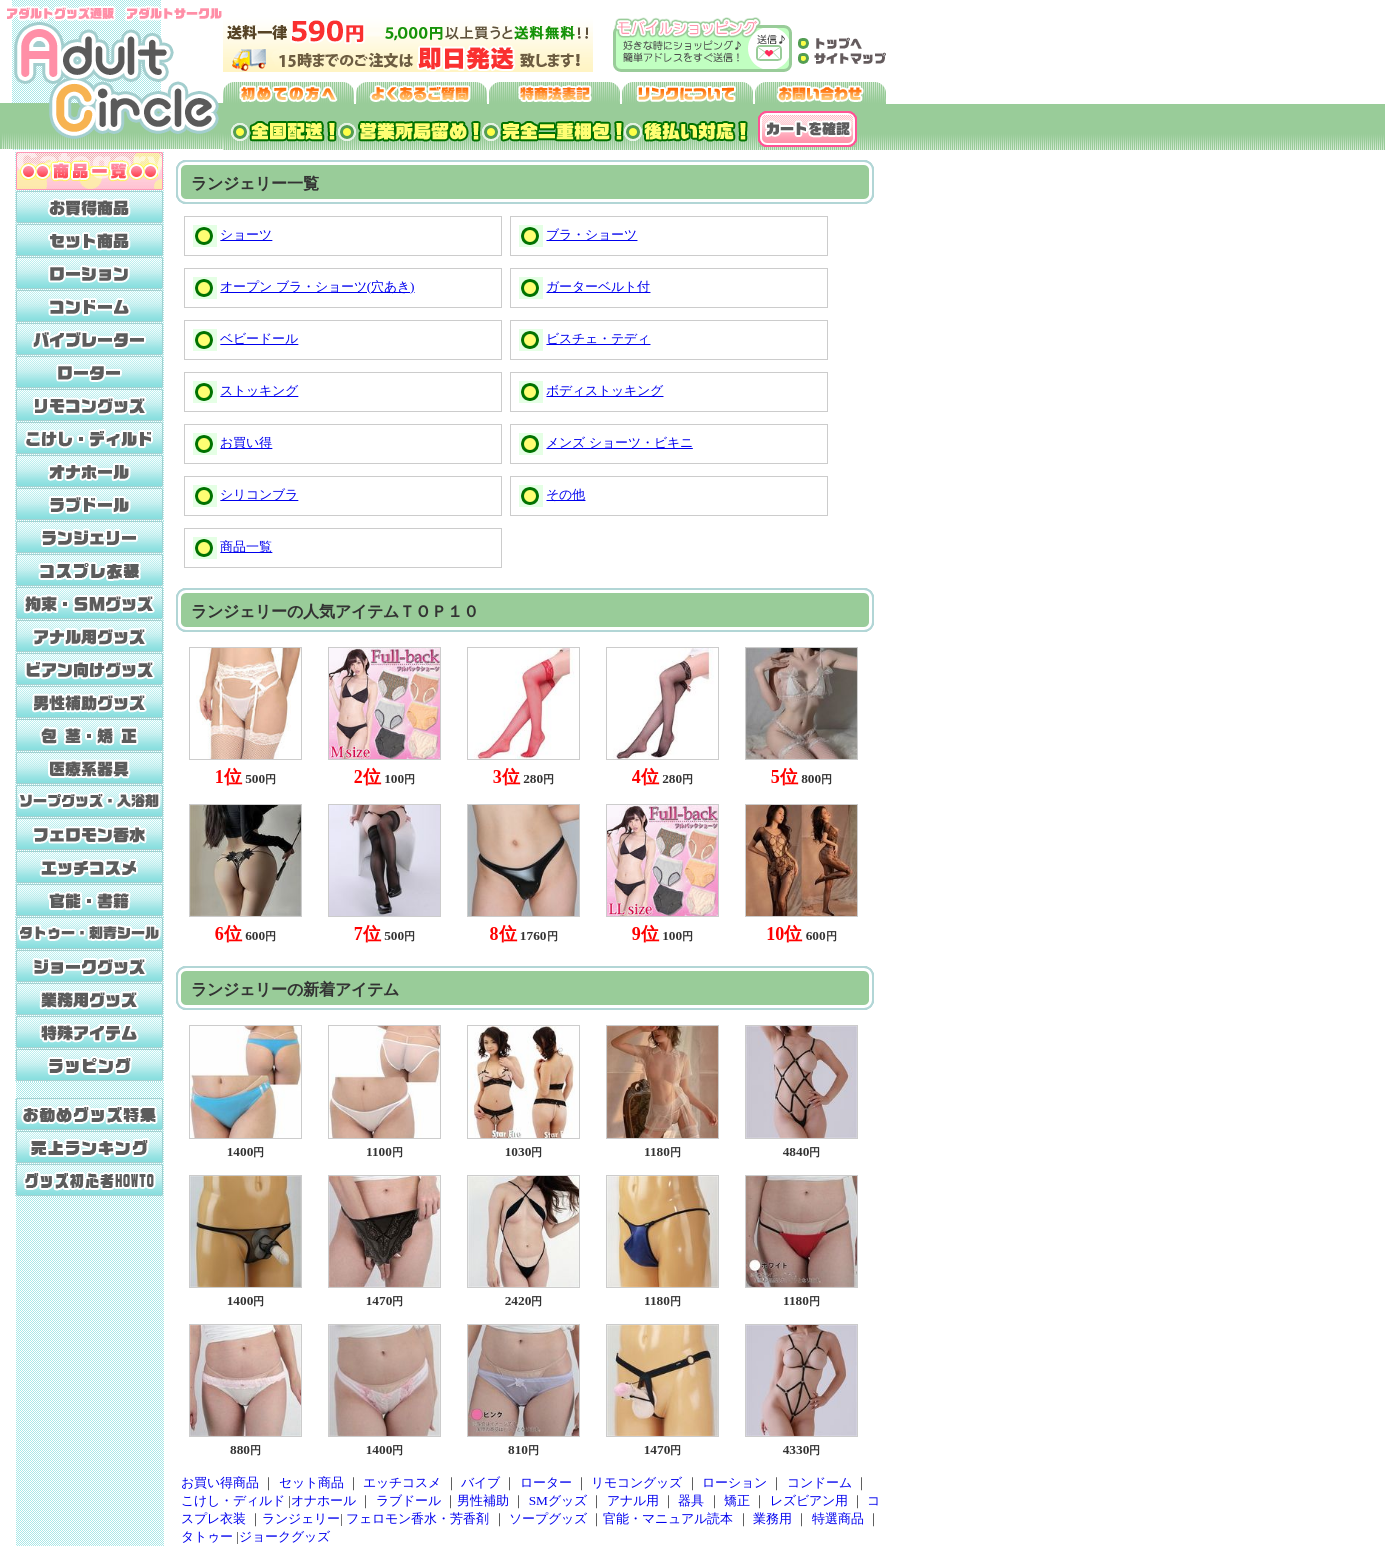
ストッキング (259, 390)
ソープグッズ (548, 1518)
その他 (565, 494)
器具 (691, 1500)
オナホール (323, 1500)
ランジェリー (301, 1518)
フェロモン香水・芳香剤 (417, 1518)
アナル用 (633, 1500)
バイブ (480, 1482)
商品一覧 (246, 546)
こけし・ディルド (233, 1500)
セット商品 (311, 1482)
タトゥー (207, 1536)
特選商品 (838, 1518)
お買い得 (246, 442)
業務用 (772, 1518)
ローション (734, 1482)
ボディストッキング (604, 390)
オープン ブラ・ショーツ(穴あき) (317, 286)
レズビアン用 (809, 1500)
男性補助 (483, 1500)
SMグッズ (558, 1500)
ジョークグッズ (284, 1536)
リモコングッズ (636, 1482)
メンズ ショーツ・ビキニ (619, 442)
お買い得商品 (220, 1482)
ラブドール (408, 1500)
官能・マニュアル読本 (668, 1518)
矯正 (737, 1500)
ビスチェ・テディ (598, 338)
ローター (546, 1482)
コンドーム (819, 1482)
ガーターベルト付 (598, 286)
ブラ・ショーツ (591, 234)
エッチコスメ (402, 1482)
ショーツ (246, 234)
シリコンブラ (259, 494)
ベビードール (259, 338)
